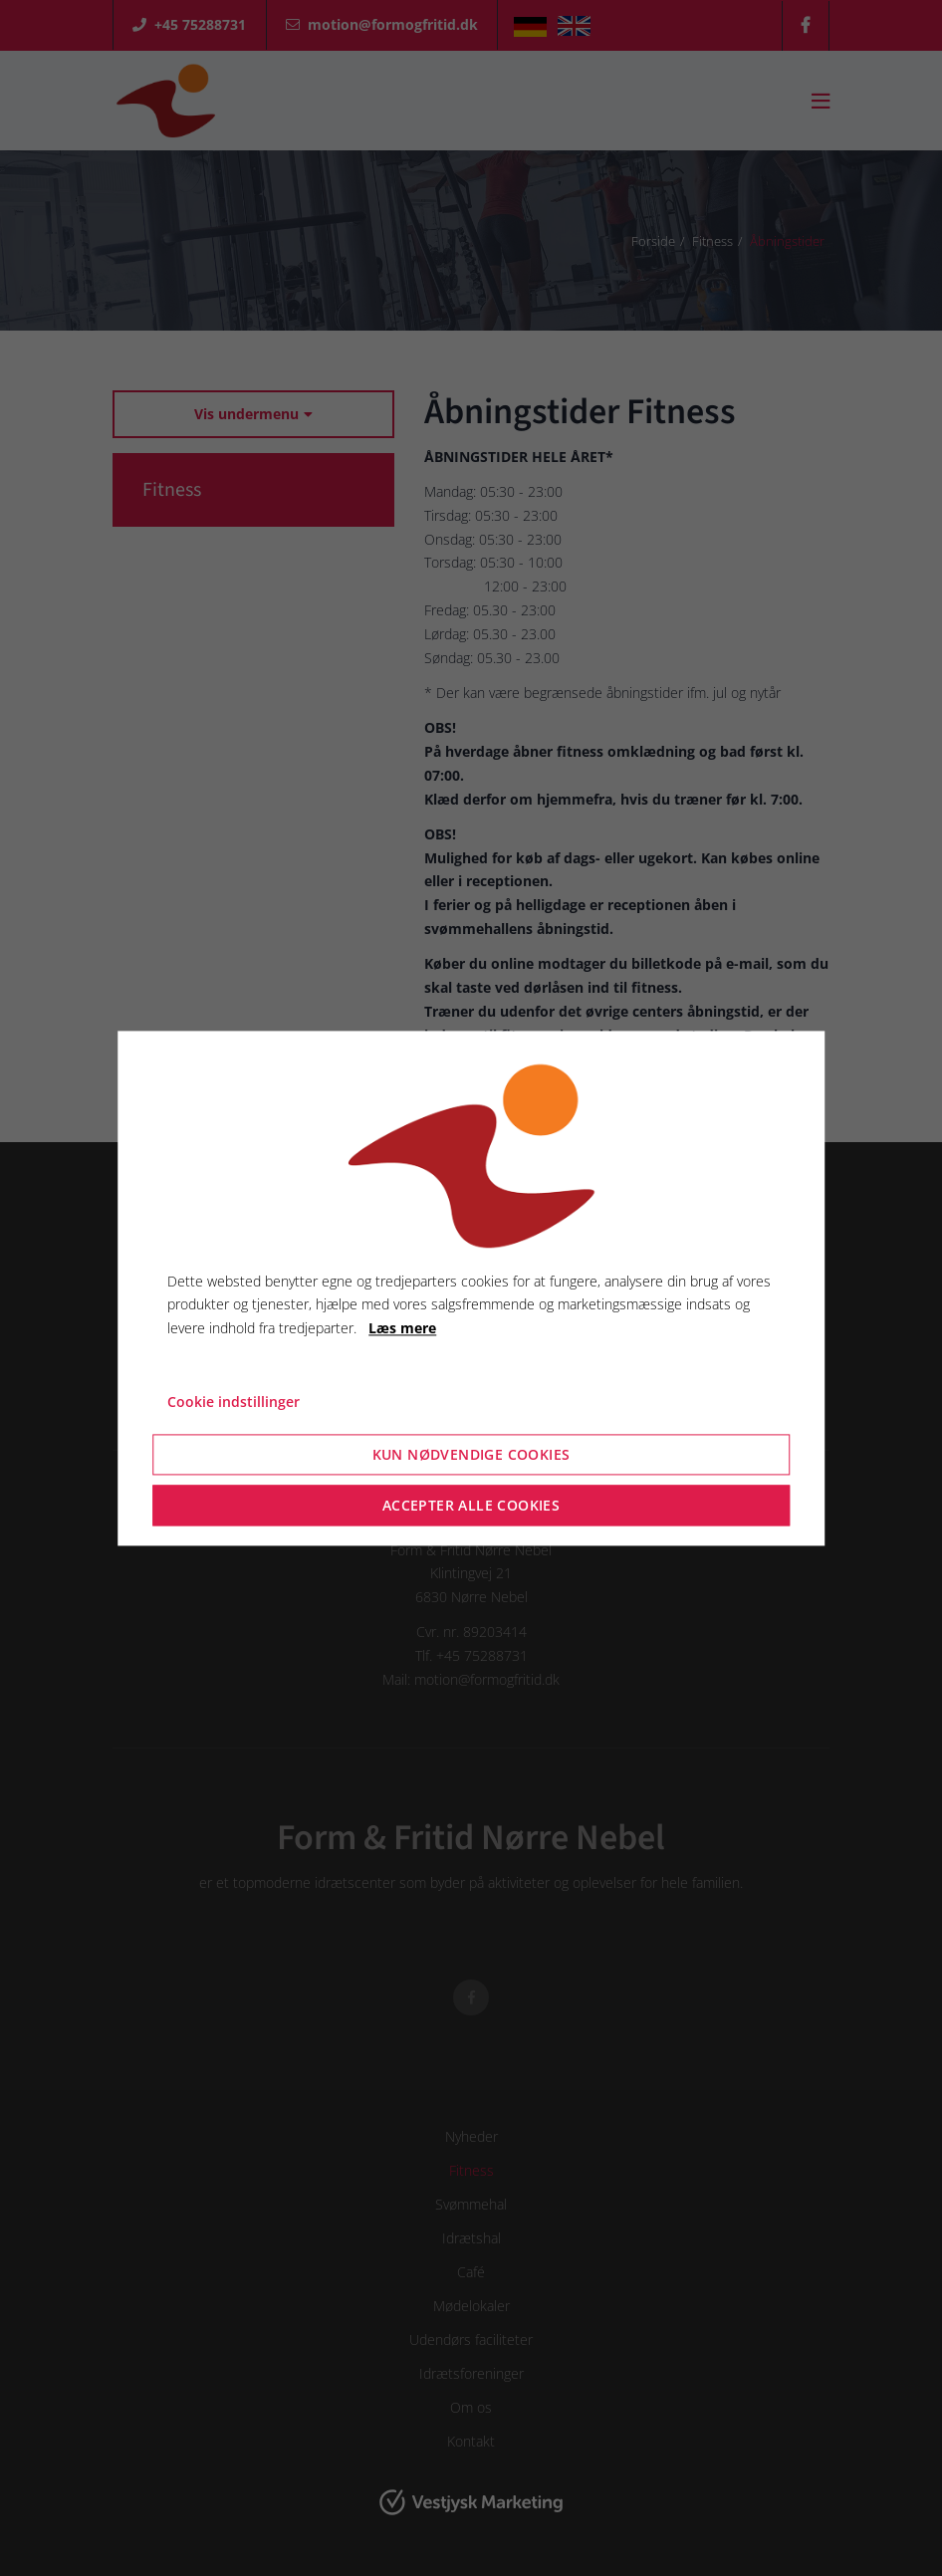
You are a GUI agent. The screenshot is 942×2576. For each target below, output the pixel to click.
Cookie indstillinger (233, 1401)
